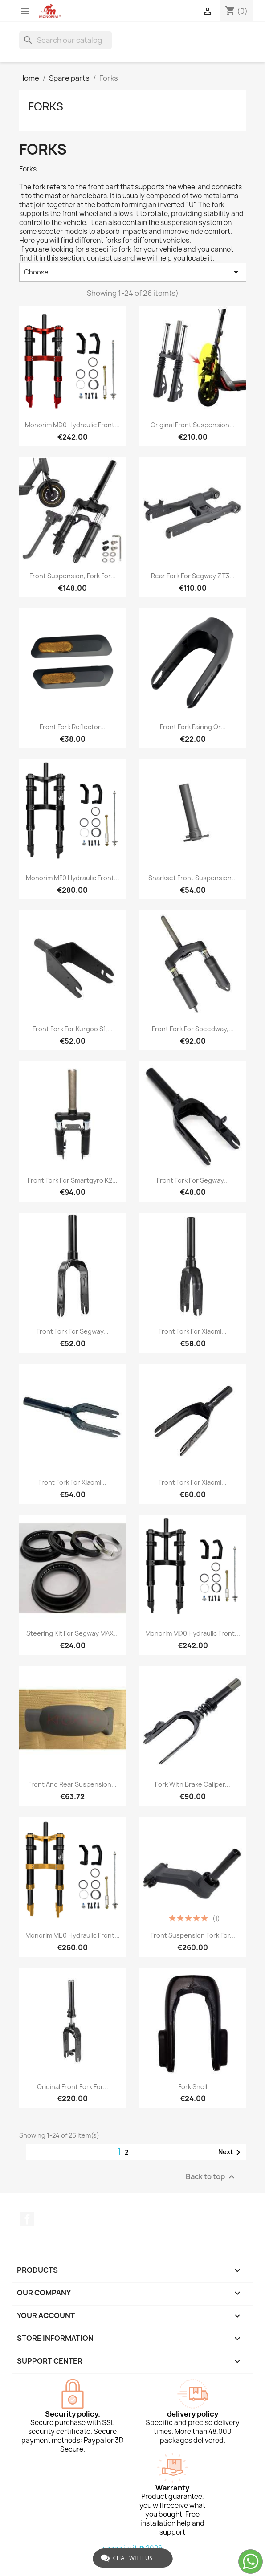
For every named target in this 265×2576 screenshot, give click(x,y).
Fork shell (192, 2086)
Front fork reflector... (73, 727)
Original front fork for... (72, 2086)
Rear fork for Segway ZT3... (193, 576)
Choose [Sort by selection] (132, 272)
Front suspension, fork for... (72, 576)
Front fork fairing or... (193, 727)
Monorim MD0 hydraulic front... (72, 424)
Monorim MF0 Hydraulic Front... (72, 878)
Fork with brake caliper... (192, 1784)
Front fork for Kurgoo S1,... (73, 1029)
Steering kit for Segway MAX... (72, 1633)
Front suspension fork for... (193, 1935)
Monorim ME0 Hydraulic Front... (72, 1935)
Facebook (27, 2219)
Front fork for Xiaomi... (193, 1331)
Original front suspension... (193, 424)
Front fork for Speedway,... (193, 1029)
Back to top (211, 2176)
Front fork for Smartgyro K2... (73, 1180)
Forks (45, 106)
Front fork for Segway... (193, 1180)
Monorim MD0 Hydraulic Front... (192, 1633)
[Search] (65, 40)
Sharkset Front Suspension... (192, 878)
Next (231, 2152)
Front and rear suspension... (72, 1784)
